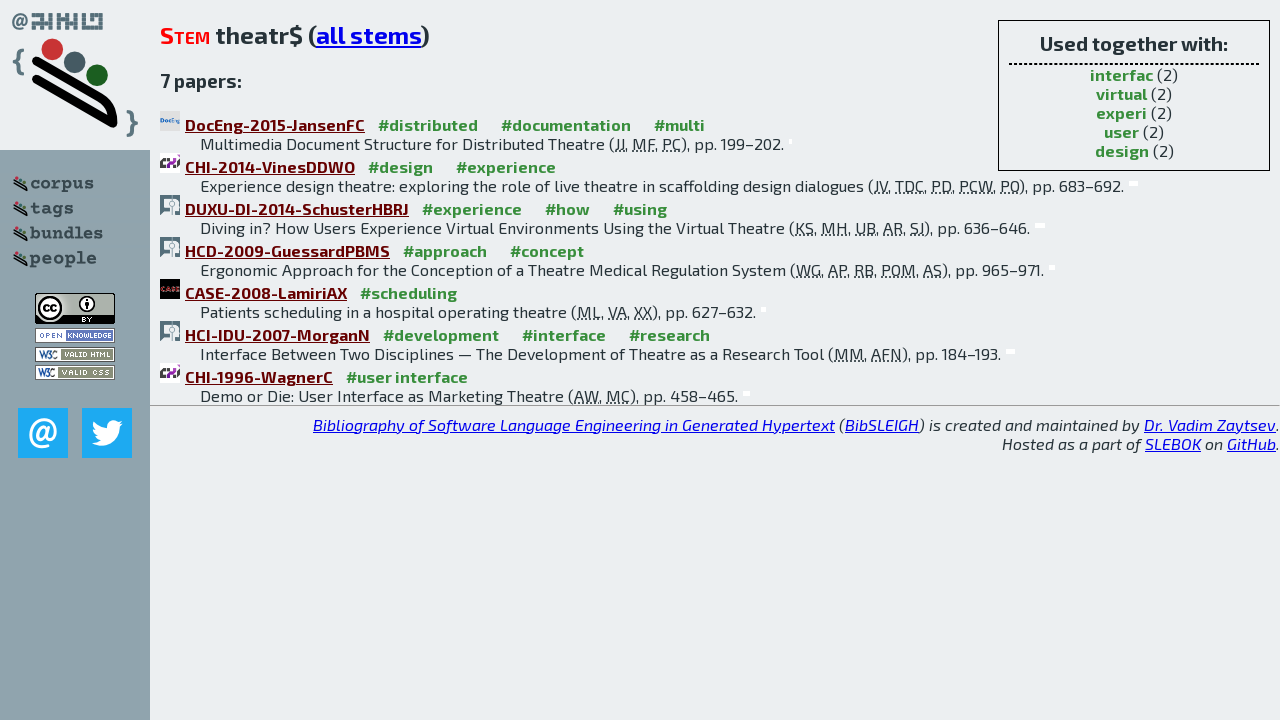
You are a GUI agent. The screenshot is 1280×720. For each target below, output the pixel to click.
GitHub (1251, 443)
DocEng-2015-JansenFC (275, 124)
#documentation (566, 124)
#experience (506, 166)
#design (400, 166)
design (1122, 150)
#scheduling (408, 292)
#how (567, 208)
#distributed (428, 124)
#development (441, 334)
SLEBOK (1173, 443)
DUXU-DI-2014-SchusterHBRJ (297, 208)
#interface (564, 334)
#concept (547, 250)
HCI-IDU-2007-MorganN (277, 334)
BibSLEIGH (882, 424)
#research (669, 334)
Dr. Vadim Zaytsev (1210, 424)
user (1121, 131)
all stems (368, 34)
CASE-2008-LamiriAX (266, 292)
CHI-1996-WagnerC (259, 376)
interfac (1121, 74)
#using (640, 208)
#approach (445, 250)
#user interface (407, 376)
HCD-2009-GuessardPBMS (287, 250)
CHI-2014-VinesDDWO (270, 166)
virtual (1121, 93)
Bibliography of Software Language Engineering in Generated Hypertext (574, 424)
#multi (679, 124)
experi (1121, 112)
